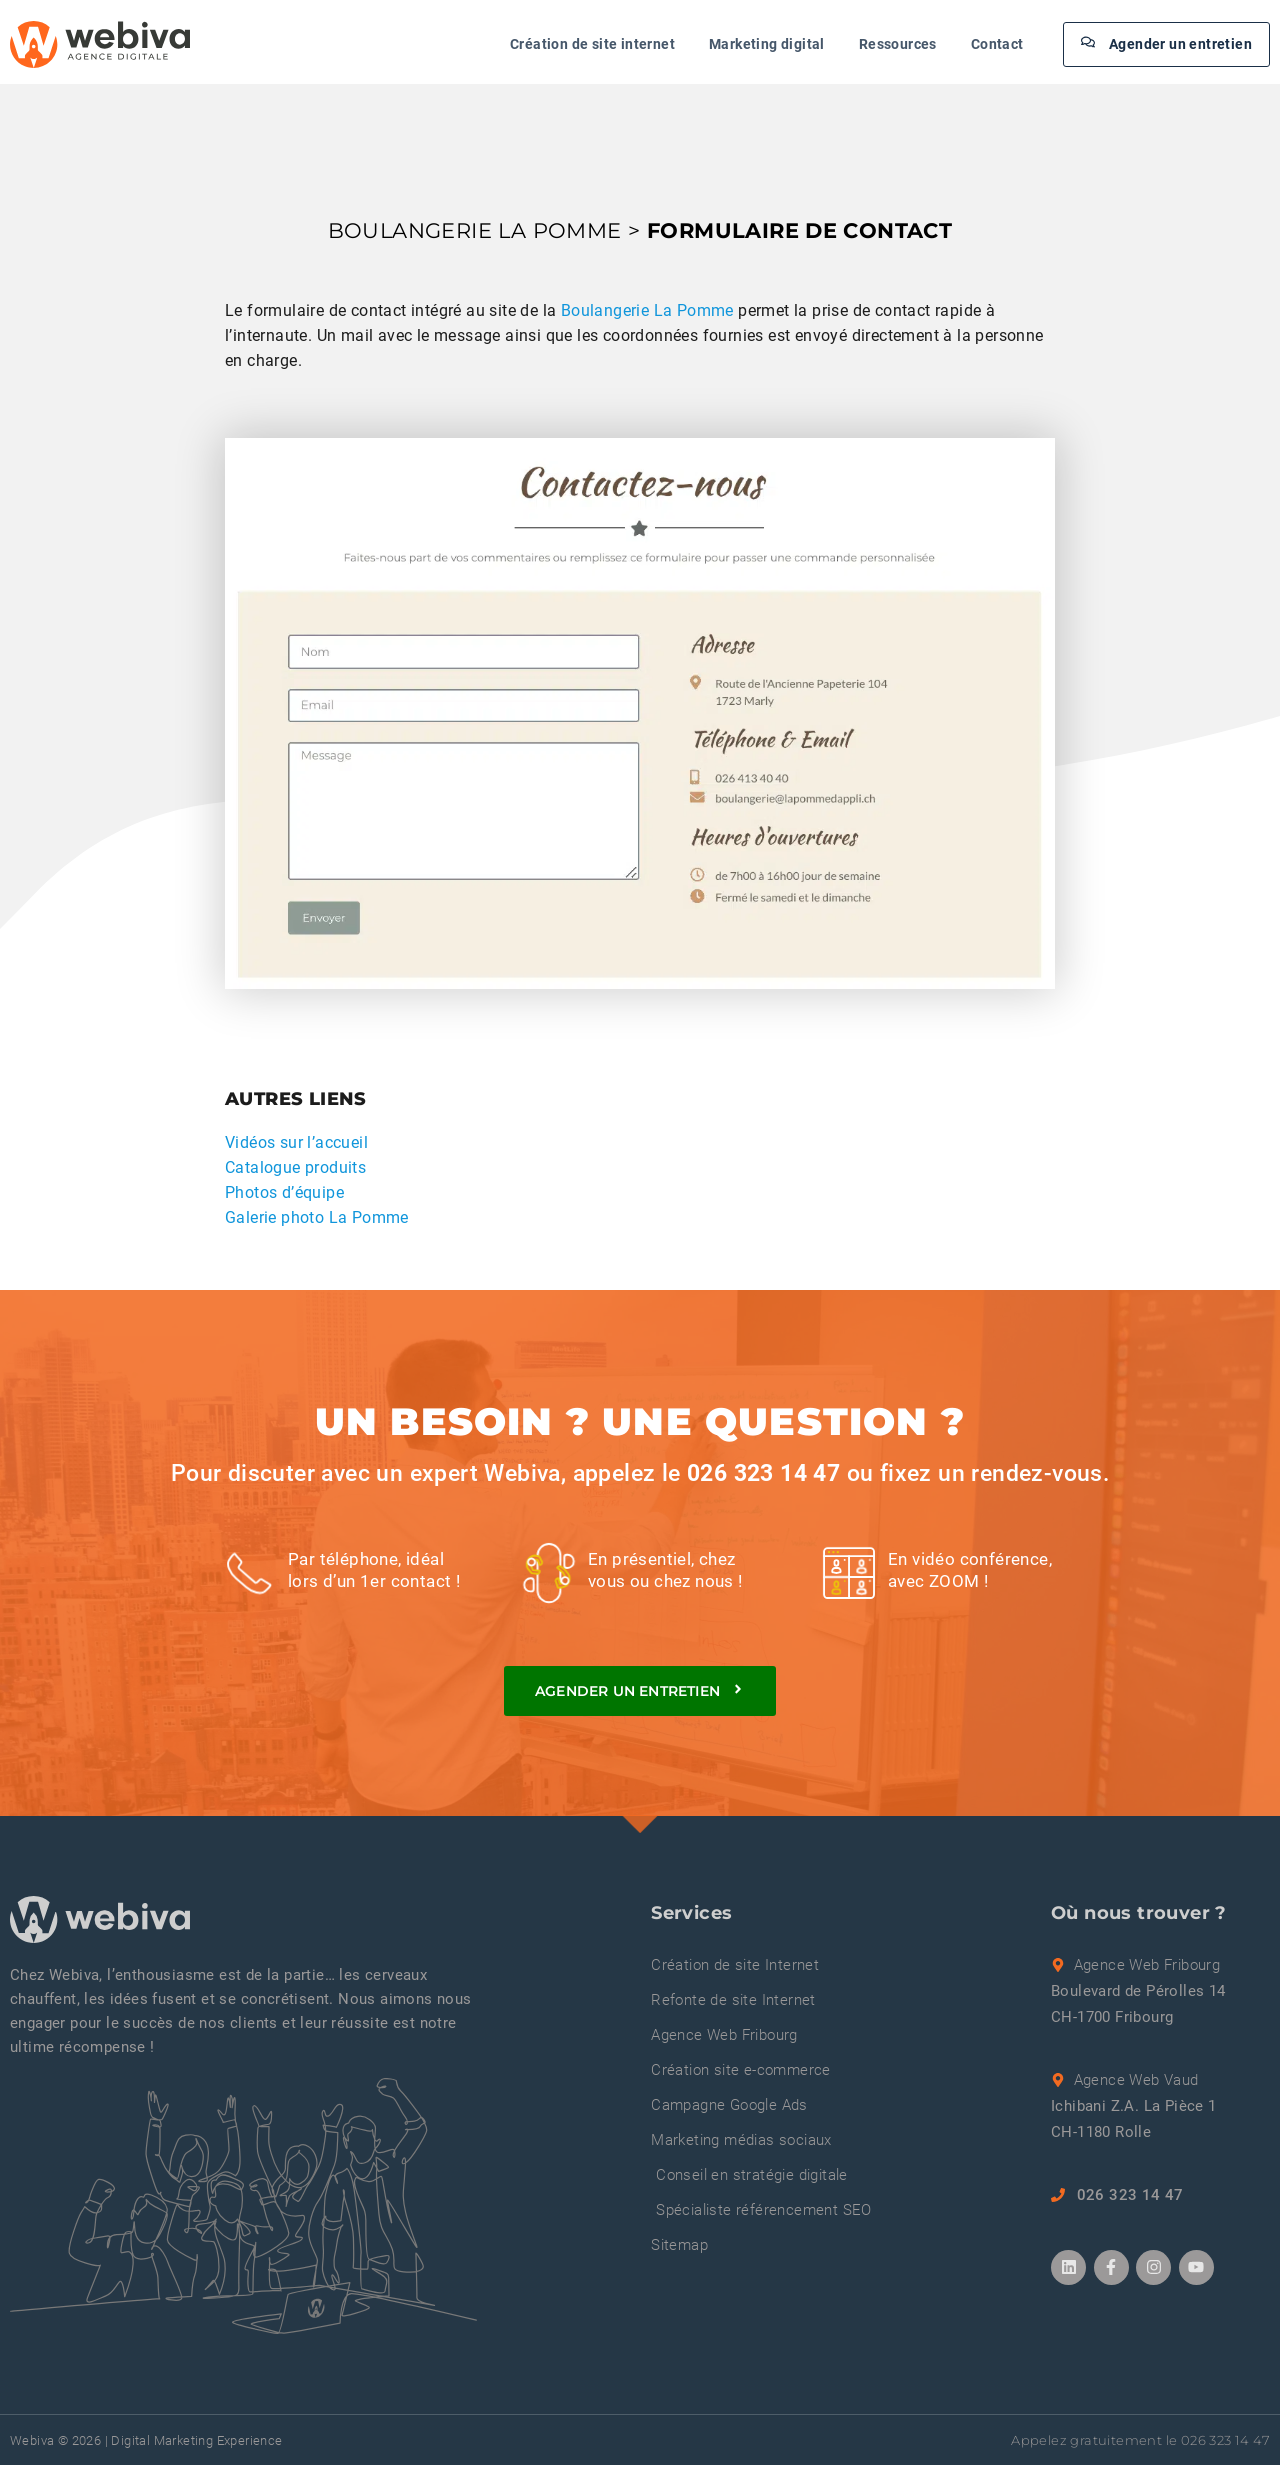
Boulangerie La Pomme (647, 310)
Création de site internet (592, 44)
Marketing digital (767, 44)
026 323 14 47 (763, 1473)
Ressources (898, 44)
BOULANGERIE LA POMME (475, 230)
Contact (997, 44)
